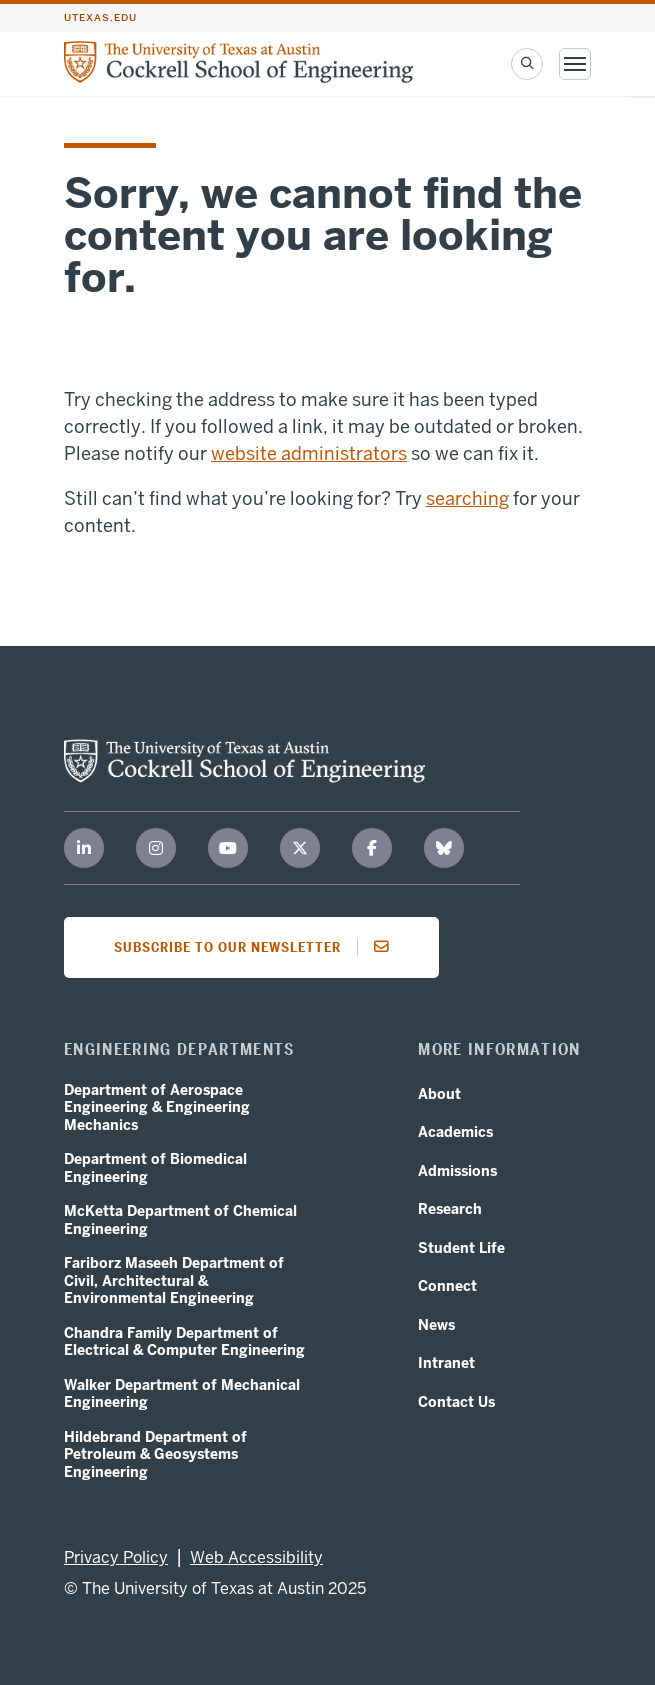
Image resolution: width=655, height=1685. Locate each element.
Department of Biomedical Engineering (155, 1168)
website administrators (309, 453)
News (436, 1325)
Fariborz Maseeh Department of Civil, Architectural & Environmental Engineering (174, 1281)
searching (467, 498)
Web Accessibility (256, 1558)
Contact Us (456, 1402)
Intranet (446, 1363)
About (439, 1094)
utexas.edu (100, 18)
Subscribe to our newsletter (257, 947)
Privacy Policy (116, 1558)
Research (450, 1209)
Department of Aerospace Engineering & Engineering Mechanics (157, 1108)
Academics (455, 1132)
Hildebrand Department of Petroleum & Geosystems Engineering (155, 1455)
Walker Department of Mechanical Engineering (182, 1394)
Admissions (457, 1171)
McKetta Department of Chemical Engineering (180, 1220)
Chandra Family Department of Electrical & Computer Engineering (184, 1342)
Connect (447, 1286)
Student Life (461, 1248)
